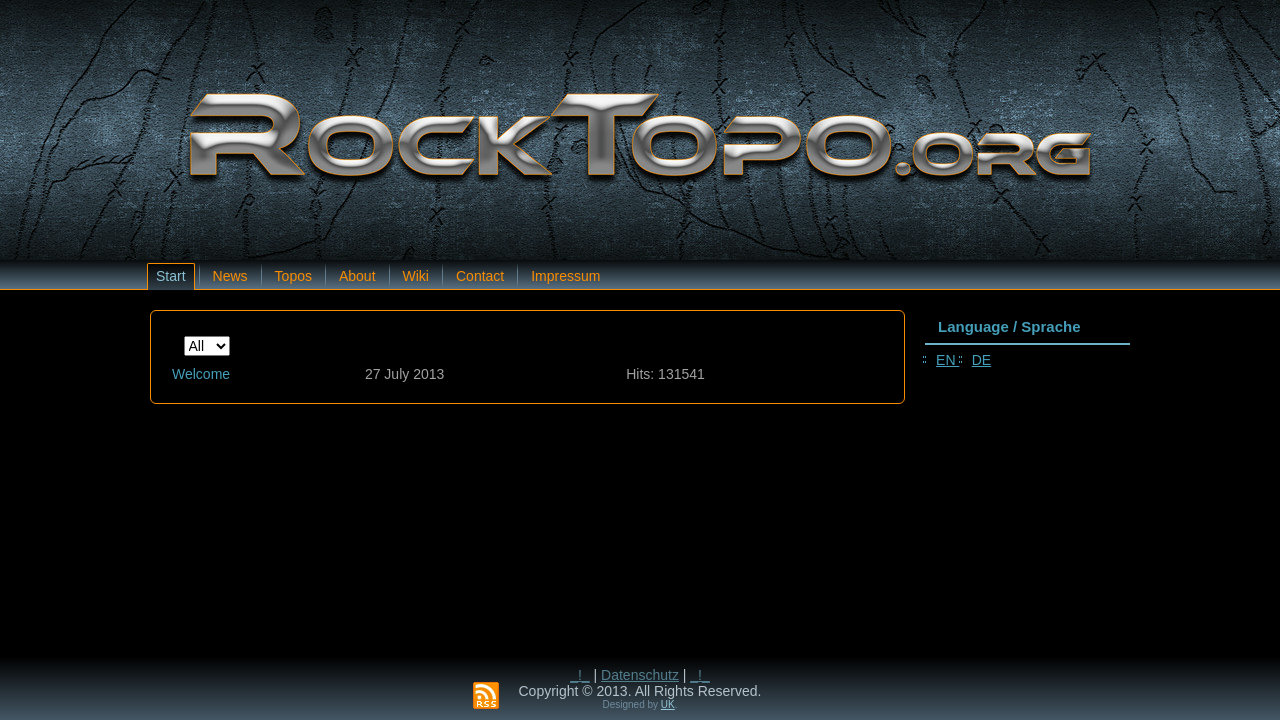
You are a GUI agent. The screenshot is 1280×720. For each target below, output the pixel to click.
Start (171, 276)
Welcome (201, 374)
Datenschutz (640, 675)
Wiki (416, 276)
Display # (184, 336)
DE (981, 360)
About (357, 276)
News (230, 276)
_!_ (579, 675)
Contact (480, 276)
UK (668, 704)
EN (947, 360)
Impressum (565, 276)
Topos (293, 276)
